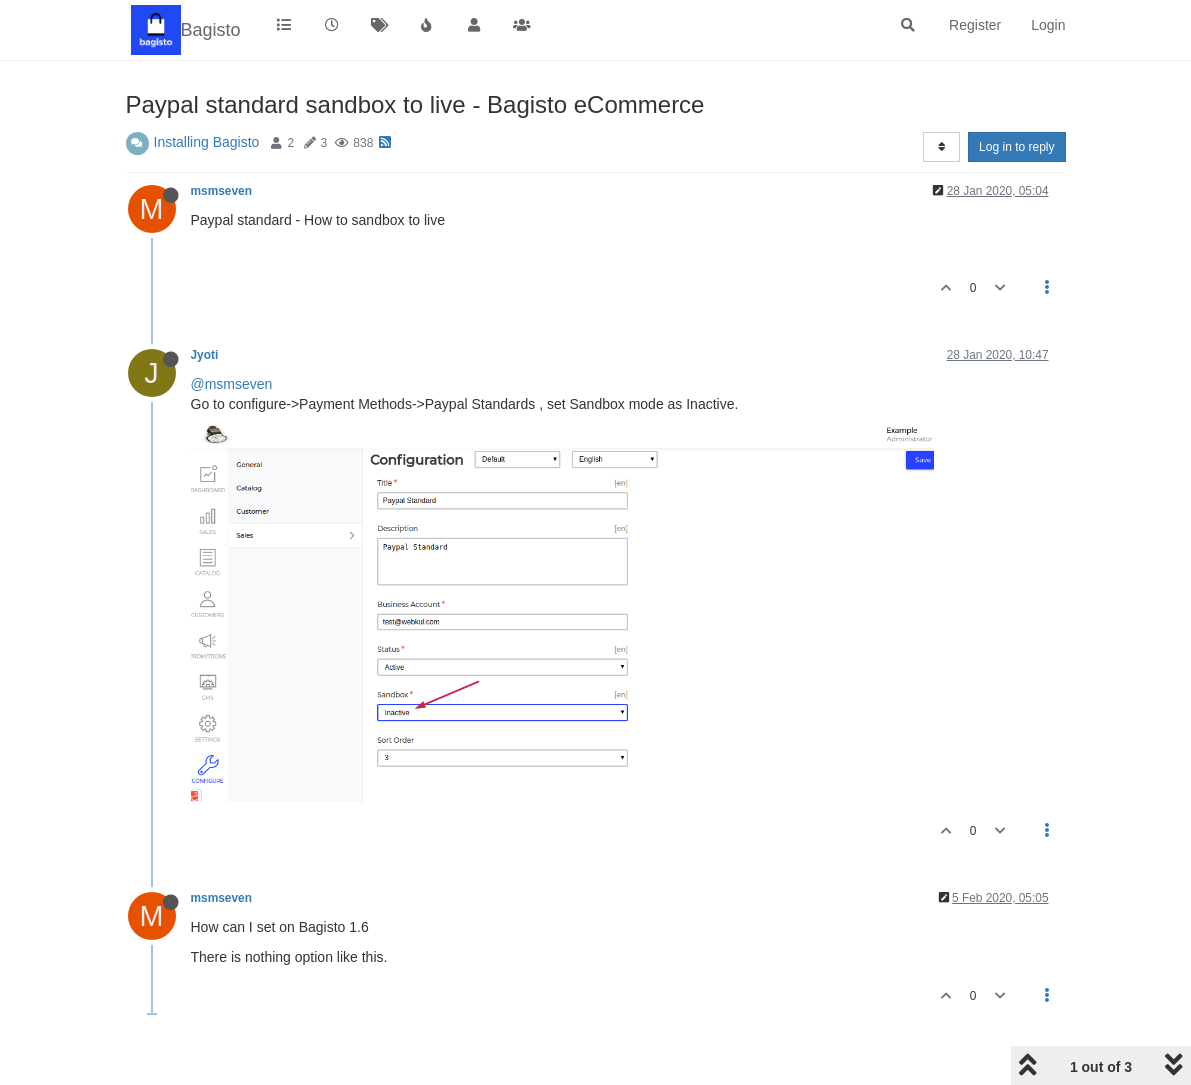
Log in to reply (1016, 147)
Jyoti (205, 355)
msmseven (221, 191)
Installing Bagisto (207, 142)
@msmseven (232, 384)
